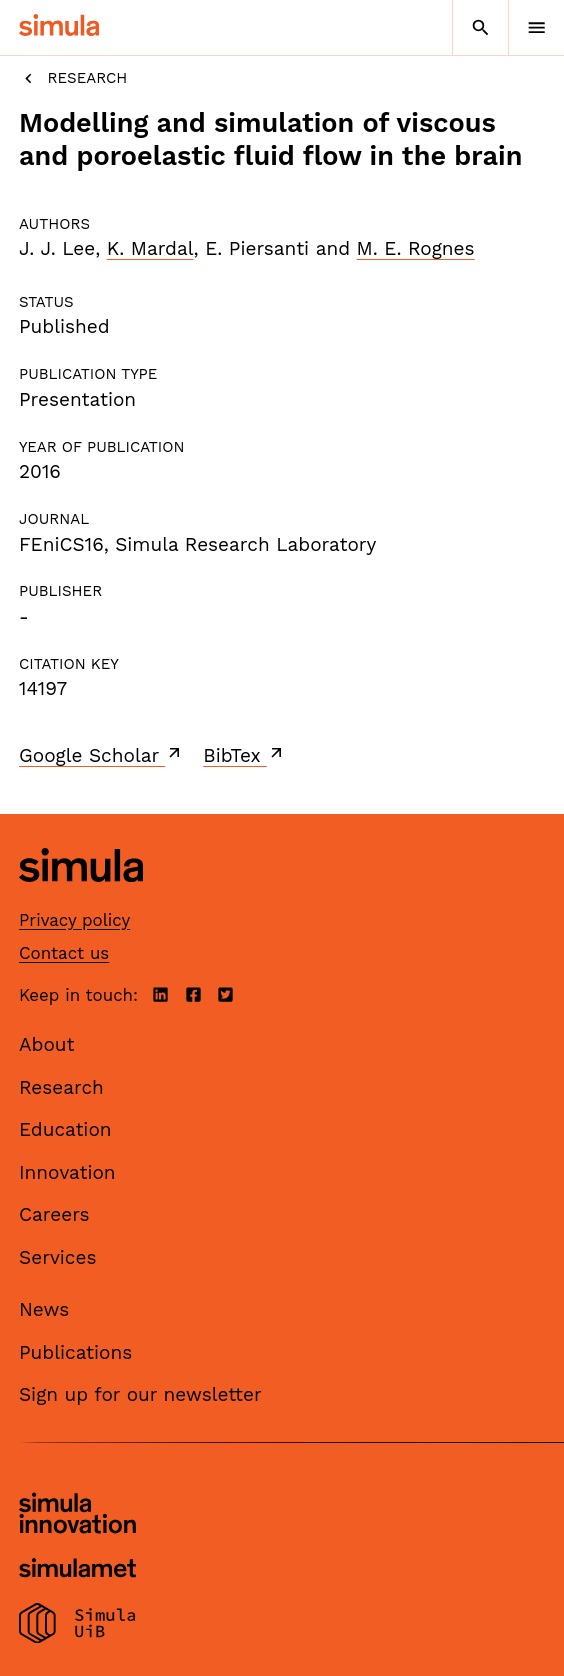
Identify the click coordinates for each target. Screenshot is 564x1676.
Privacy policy (74, 920)
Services (57, 1257)
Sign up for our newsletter (140, 1394)
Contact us (64, 953)
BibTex (244, 755)
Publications (75, 1352)
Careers (54, 1214)
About (47, 1044)
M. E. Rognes (416, 248)
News (44, 1309)
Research (73, 78)
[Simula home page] (81, 897)
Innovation (67, 1172)
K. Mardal (150, 248)
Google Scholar (101, 755)
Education (65, 1129)
